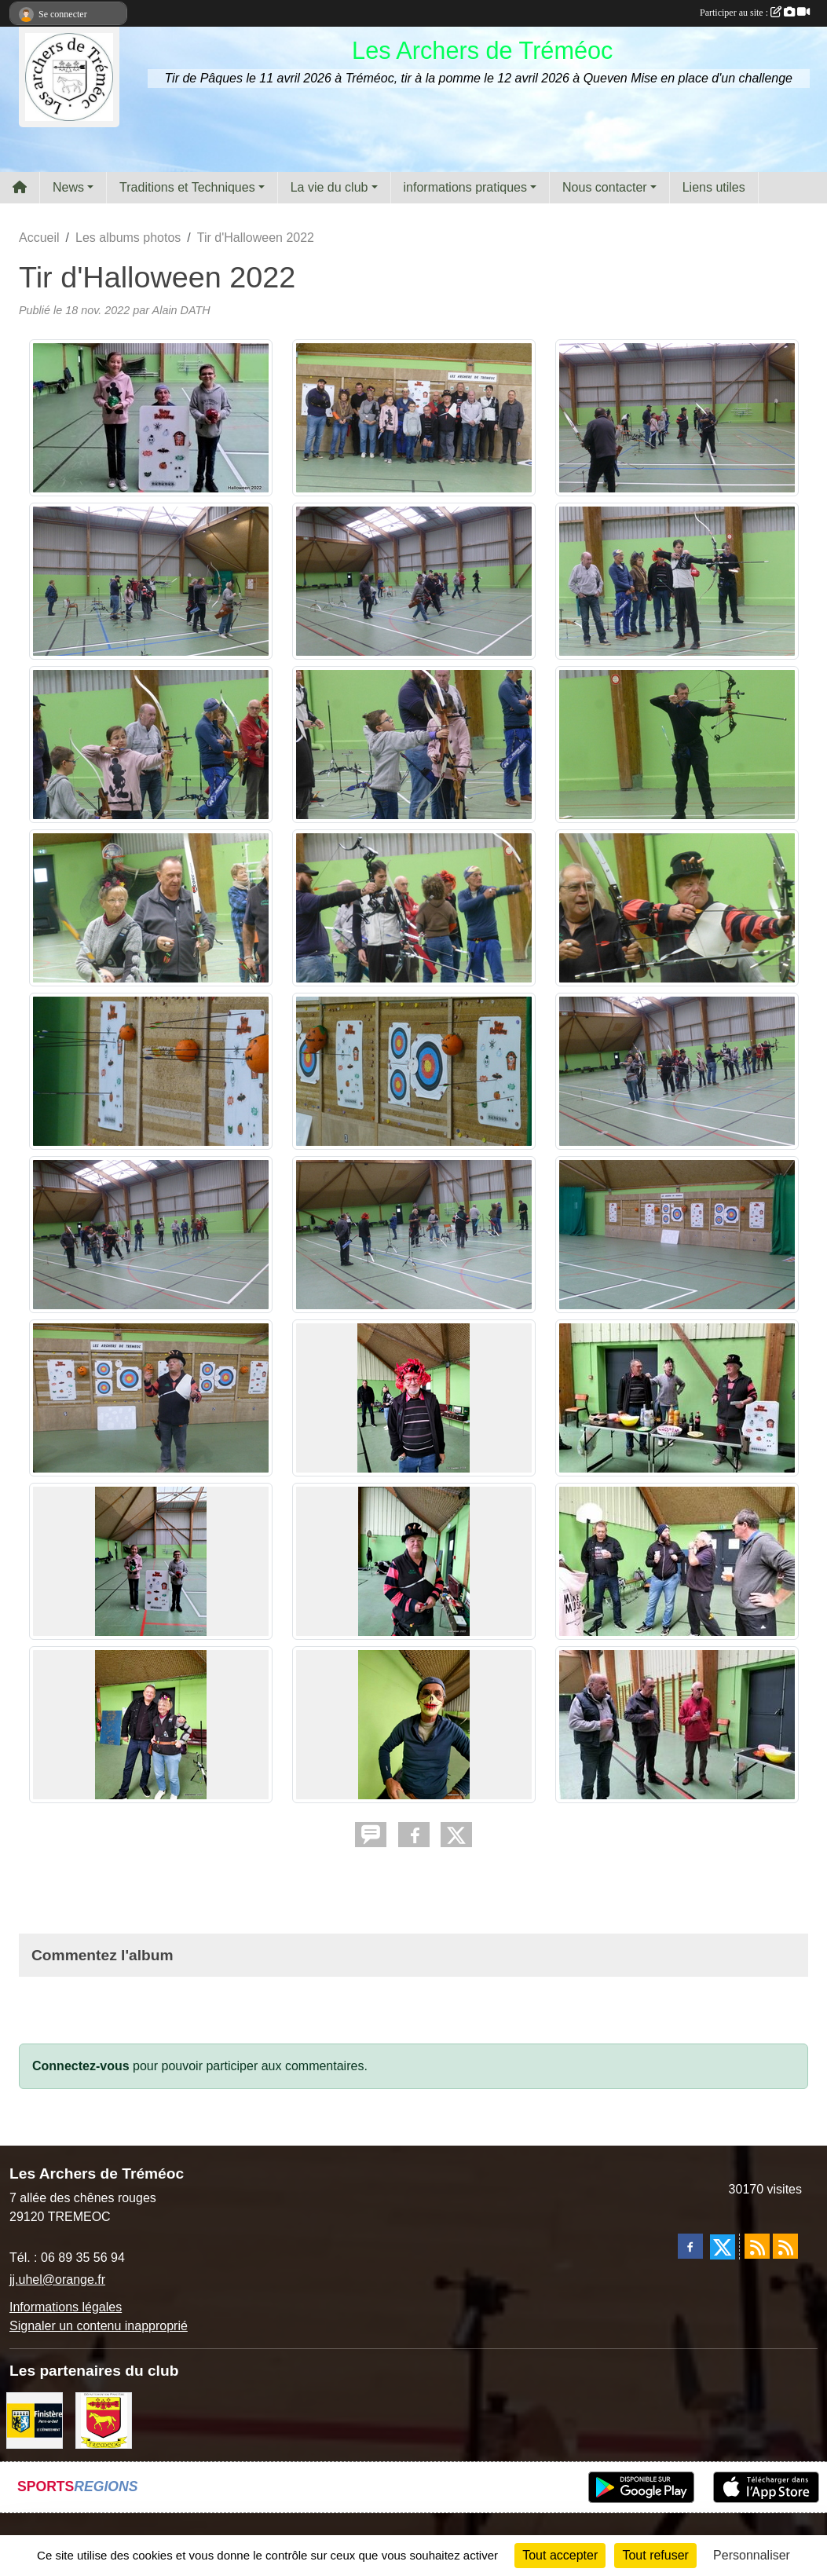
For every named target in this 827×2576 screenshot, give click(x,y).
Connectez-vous (81, 2066)
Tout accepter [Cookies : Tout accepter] (560, 2555)
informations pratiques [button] (465, 187)
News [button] (68, 187)
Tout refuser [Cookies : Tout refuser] (655, 2555)
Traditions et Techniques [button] (187, 187)
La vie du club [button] (329, 187)
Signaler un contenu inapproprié (98, 2326)
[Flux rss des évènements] (785, 2246)
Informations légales (65, 2307)
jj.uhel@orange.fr (57, 2279)
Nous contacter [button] (604, 187)
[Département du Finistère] (34, 2419)
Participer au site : (755, 12)
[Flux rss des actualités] (757, 2246)
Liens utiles (713, 187)
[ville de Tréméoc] (103, 2419)
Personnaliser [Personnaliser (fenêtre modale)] (751, 2555)
